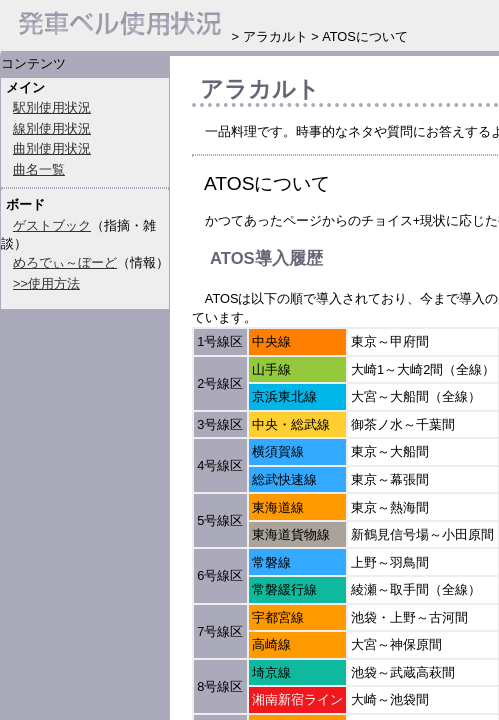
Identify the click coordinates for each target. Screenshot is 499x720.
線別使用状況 (52, 128)
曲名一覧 (39, 169)
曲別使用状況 (52, 148)
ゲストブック (52, 225)
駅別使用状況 (52, 107)
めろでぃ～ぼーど (65, 262)
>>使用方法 (46, 283)
